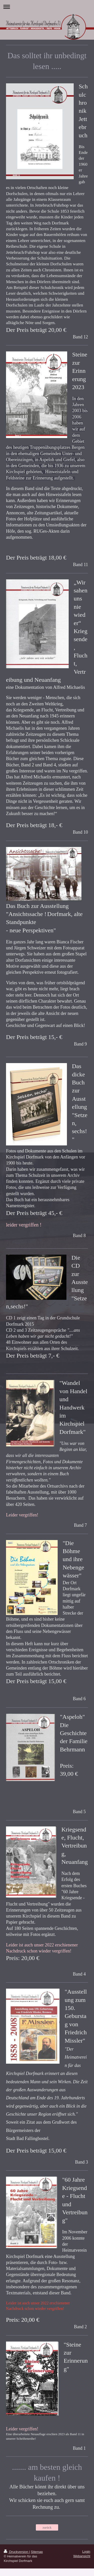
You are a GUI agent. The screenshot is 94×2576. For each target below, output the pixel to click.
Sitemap (37, 2552)
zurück (47, 2527)
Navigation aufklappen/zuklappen (47, 6)
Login (86, 2551)
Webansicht (81, 2556)
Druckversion (16, 2552)
